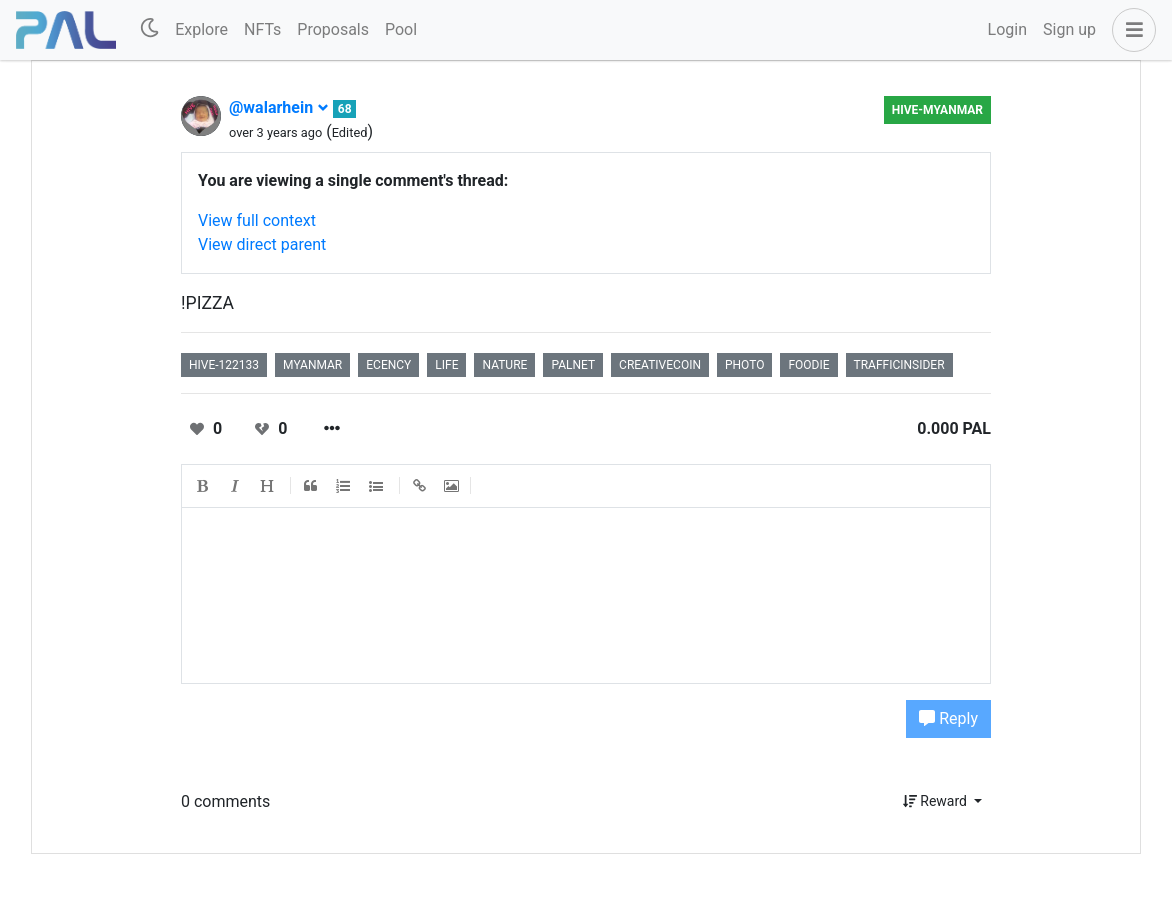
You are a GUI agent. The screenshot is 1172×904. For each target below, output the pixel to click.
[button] (1130, 30)
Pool (401, 29)
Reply (948, 718)
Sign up (1069, 29)
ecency (388, 365)
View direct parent (262, 244)
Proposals (333, 29)
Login (1007, 29)
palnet (573, 365)
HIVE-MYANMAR (937, 110)
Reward (937, 801)
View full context (257, 220)
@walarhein (279, 107)
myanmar (312, 365)
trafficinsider (899, 365)
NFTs (262, 29)
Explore (201, 29)
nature (504, 365)
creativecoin (660, 365)
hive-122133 (224, 365)
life (446, 365)
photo (744, 365)
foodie (808, 365)
